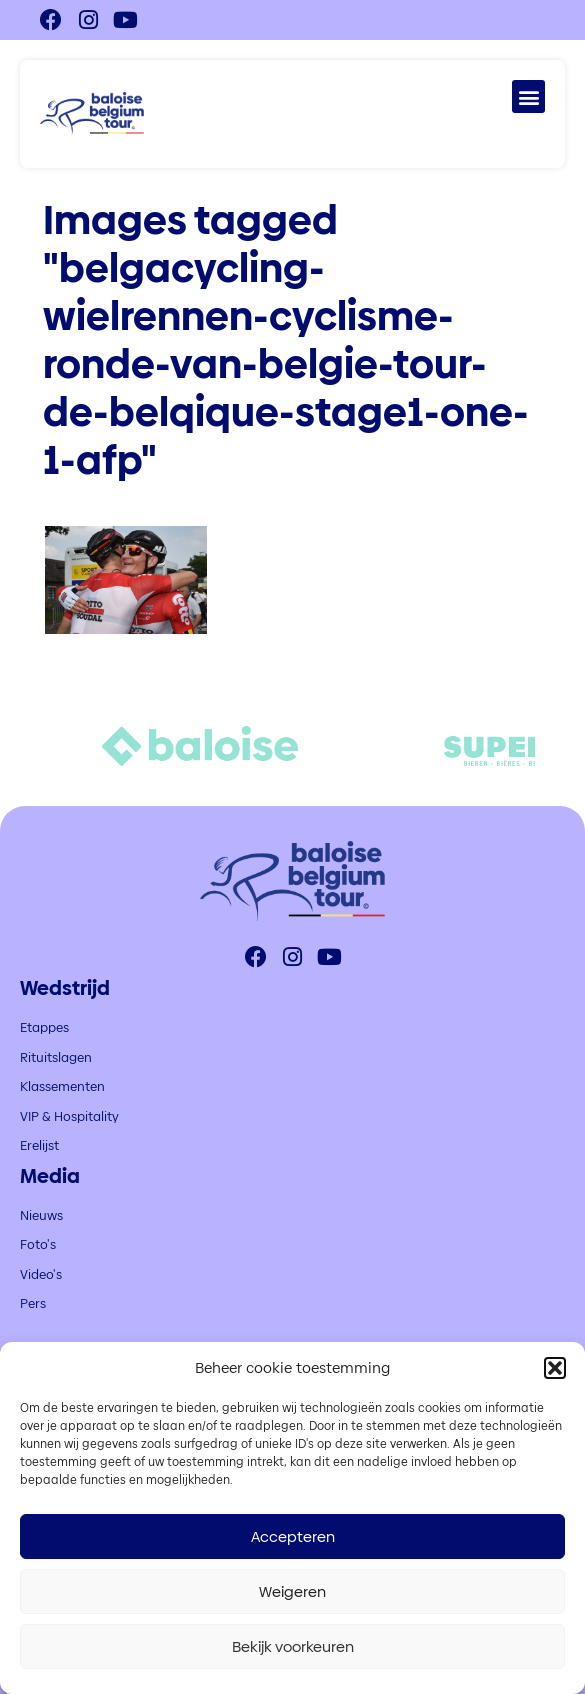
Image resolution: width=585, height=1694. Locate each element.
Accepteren (293, 1536)
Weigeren (292, 1591)
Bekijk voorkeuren (293, 1646)
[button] (555, 1368)
